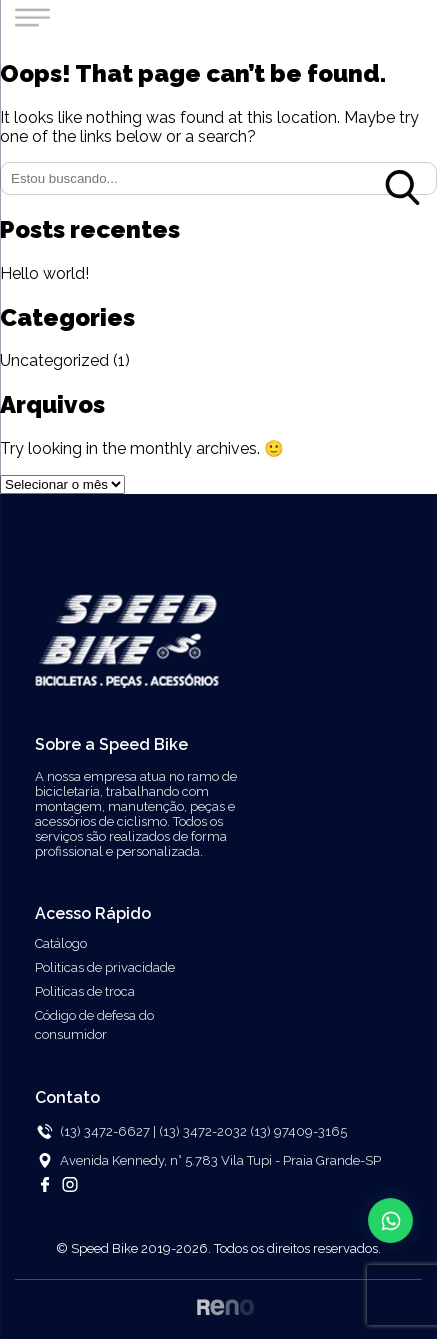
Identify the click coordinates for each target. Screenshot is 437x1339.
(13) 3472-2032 (204, 1131)
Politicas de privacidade (105, 967)
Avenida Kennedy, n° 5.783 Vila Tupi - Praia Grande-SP (220, 1160)
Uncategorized (54, 360)
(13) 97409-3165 (298, 1131)
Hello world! (44, 273)
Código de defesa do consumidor (94, 1025)
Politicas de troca (85, 991)
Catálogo (61, 943)
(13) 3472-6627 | (108, 1131)
